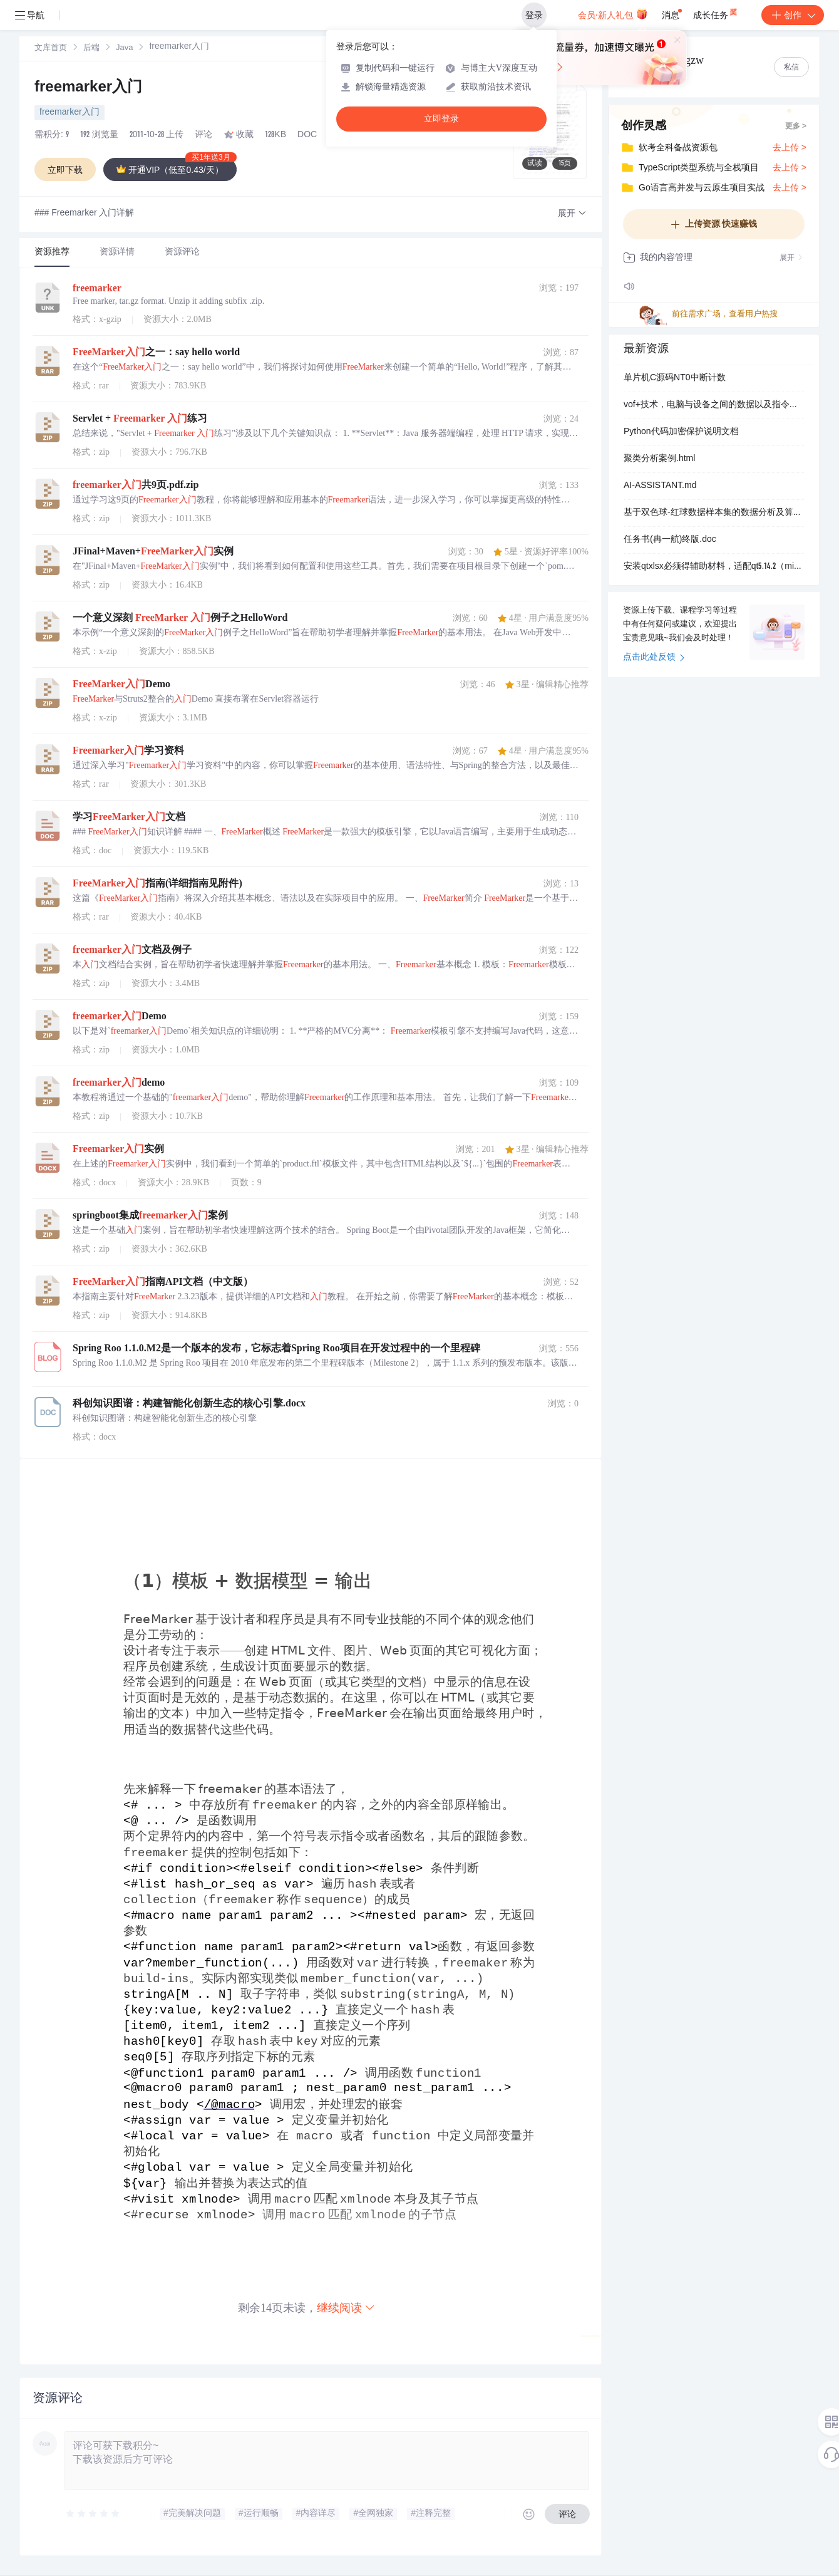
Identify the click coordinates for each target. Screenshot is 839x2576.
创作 (792, 15)
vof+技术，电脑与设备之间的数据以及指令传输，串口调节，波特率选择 (714, 405)
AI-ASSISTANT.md (660, 486)
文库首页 (50, 48)
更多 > (795, 126)
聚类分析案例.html (659, 459)
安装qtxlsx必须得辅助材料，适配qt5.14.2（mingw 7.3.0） (714, 567)
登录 (534, 15)
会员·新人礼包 (612, 14)
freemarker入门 (88, 88)
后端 (91, 48)
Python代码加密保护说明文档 (681, 432)
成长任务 (716, 12)
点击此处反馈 (654, 657)
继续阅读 (346, 2308)
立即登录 (441, 118)
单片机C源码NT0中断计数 (675, 378)
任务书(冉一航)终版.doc (670, 540)
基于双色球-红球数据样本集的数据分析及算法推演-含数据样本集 (714, 513)
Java (124, 48)
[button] (572, 214)
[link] (50, 48)
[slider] (93, 2514)
